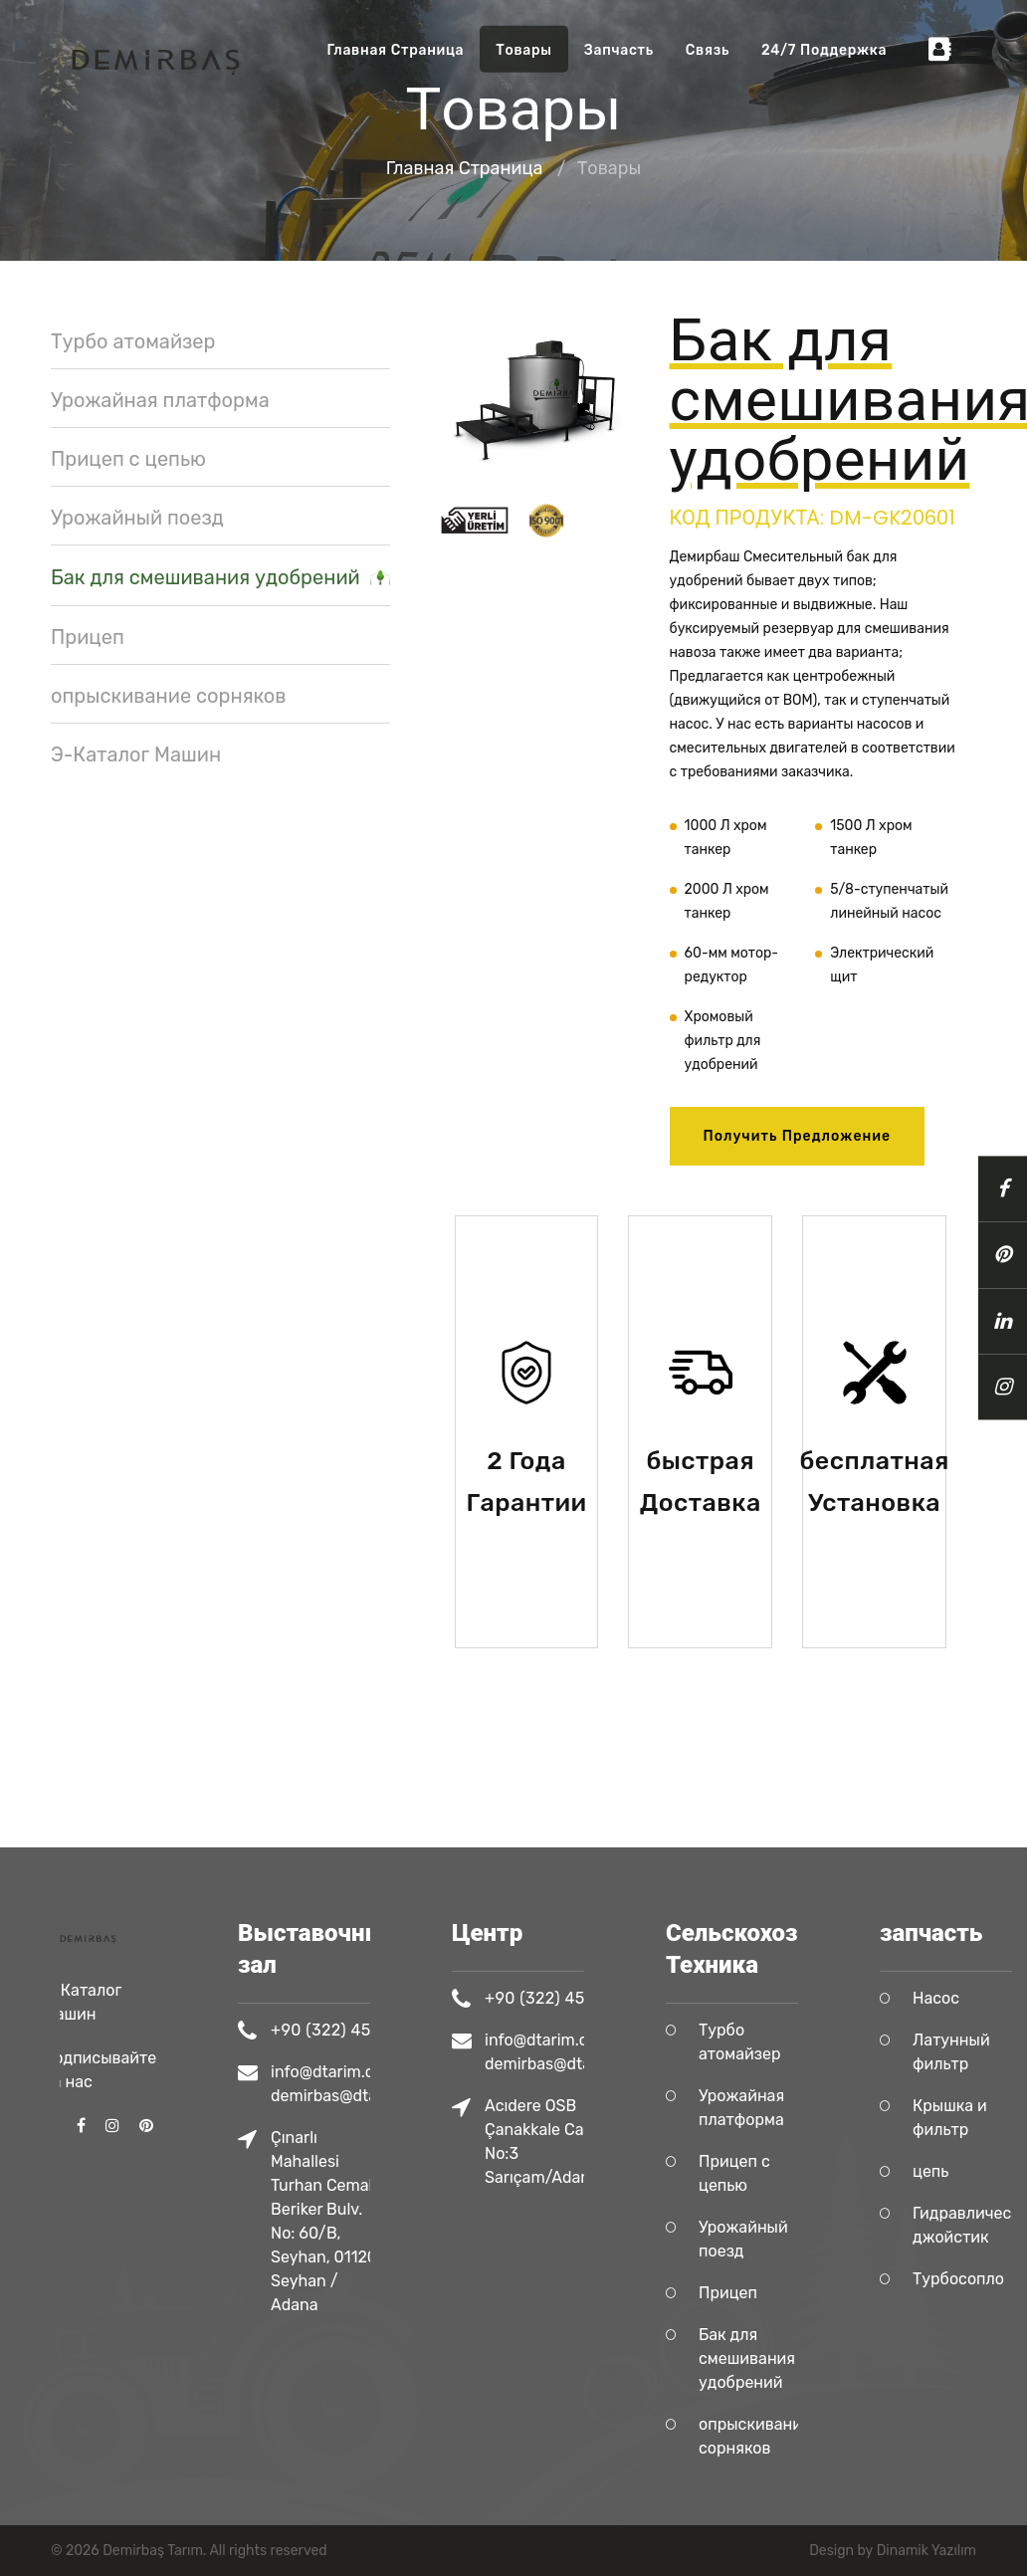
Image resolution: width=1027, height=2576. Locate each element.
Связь (707, 50)
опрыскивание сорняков (169, 696)
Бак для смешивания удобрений (220, 578)
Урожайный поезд (137, 518)
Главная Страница (396, 50)
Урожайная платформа (160, 400)
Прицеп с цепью (128, 459)
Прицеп (87, 637)
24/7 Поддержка (824, 50)
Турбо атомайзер (133, 341)
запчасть (619, 50)
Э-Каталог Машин (136, 754)
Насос (980, 1998)
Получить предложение (798, 1136)
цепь (975, 2171)
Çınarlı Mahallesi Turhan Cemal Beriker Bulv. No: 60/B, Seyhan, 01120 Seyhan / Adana (368, 2221)
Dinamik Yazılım (926, 2550)
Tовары (523, 50)
